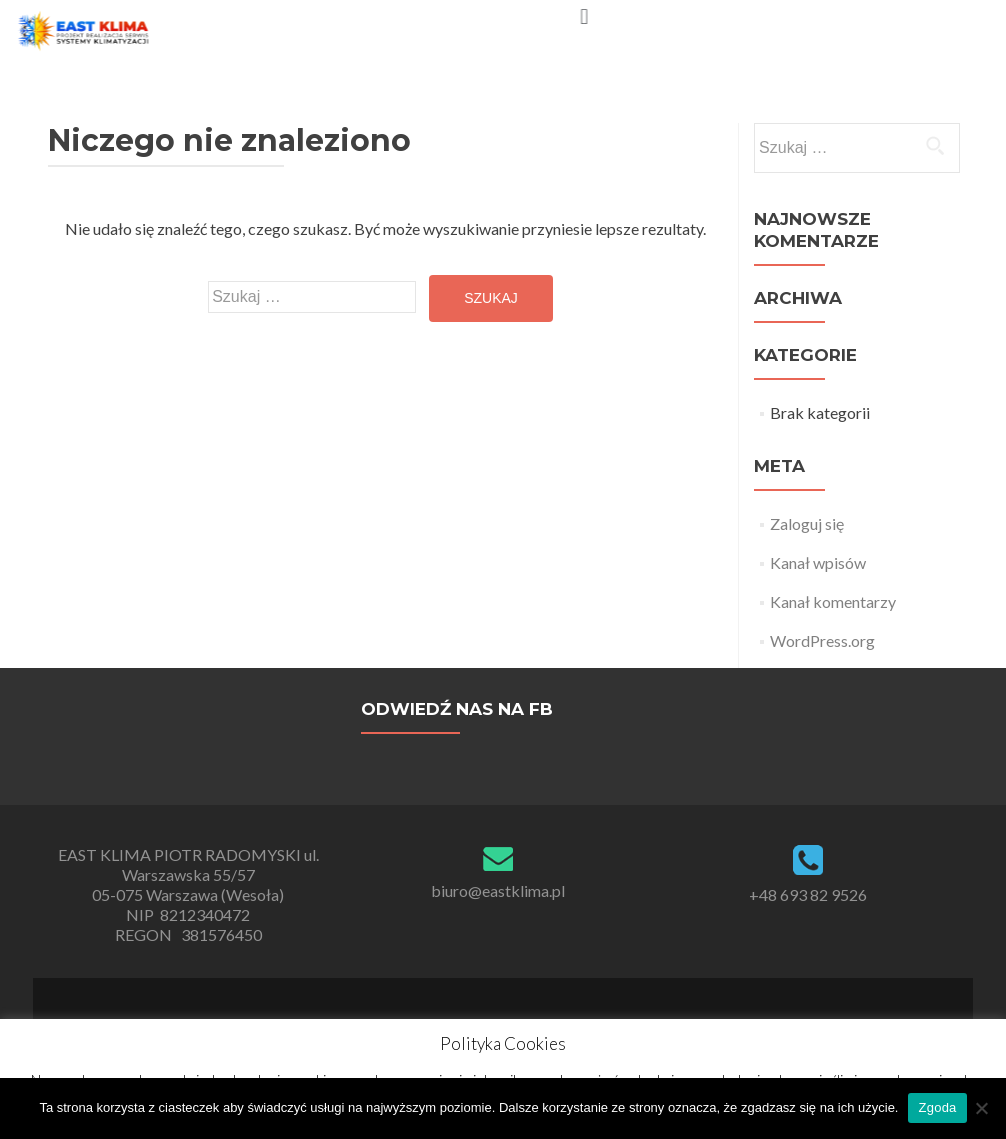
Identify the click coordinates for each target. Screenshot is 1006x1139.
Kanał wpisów (818, 562)
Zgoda (937, 1107)
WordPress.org (822, 640)
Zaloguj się (807, 523)
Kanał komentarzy (833, 601)
